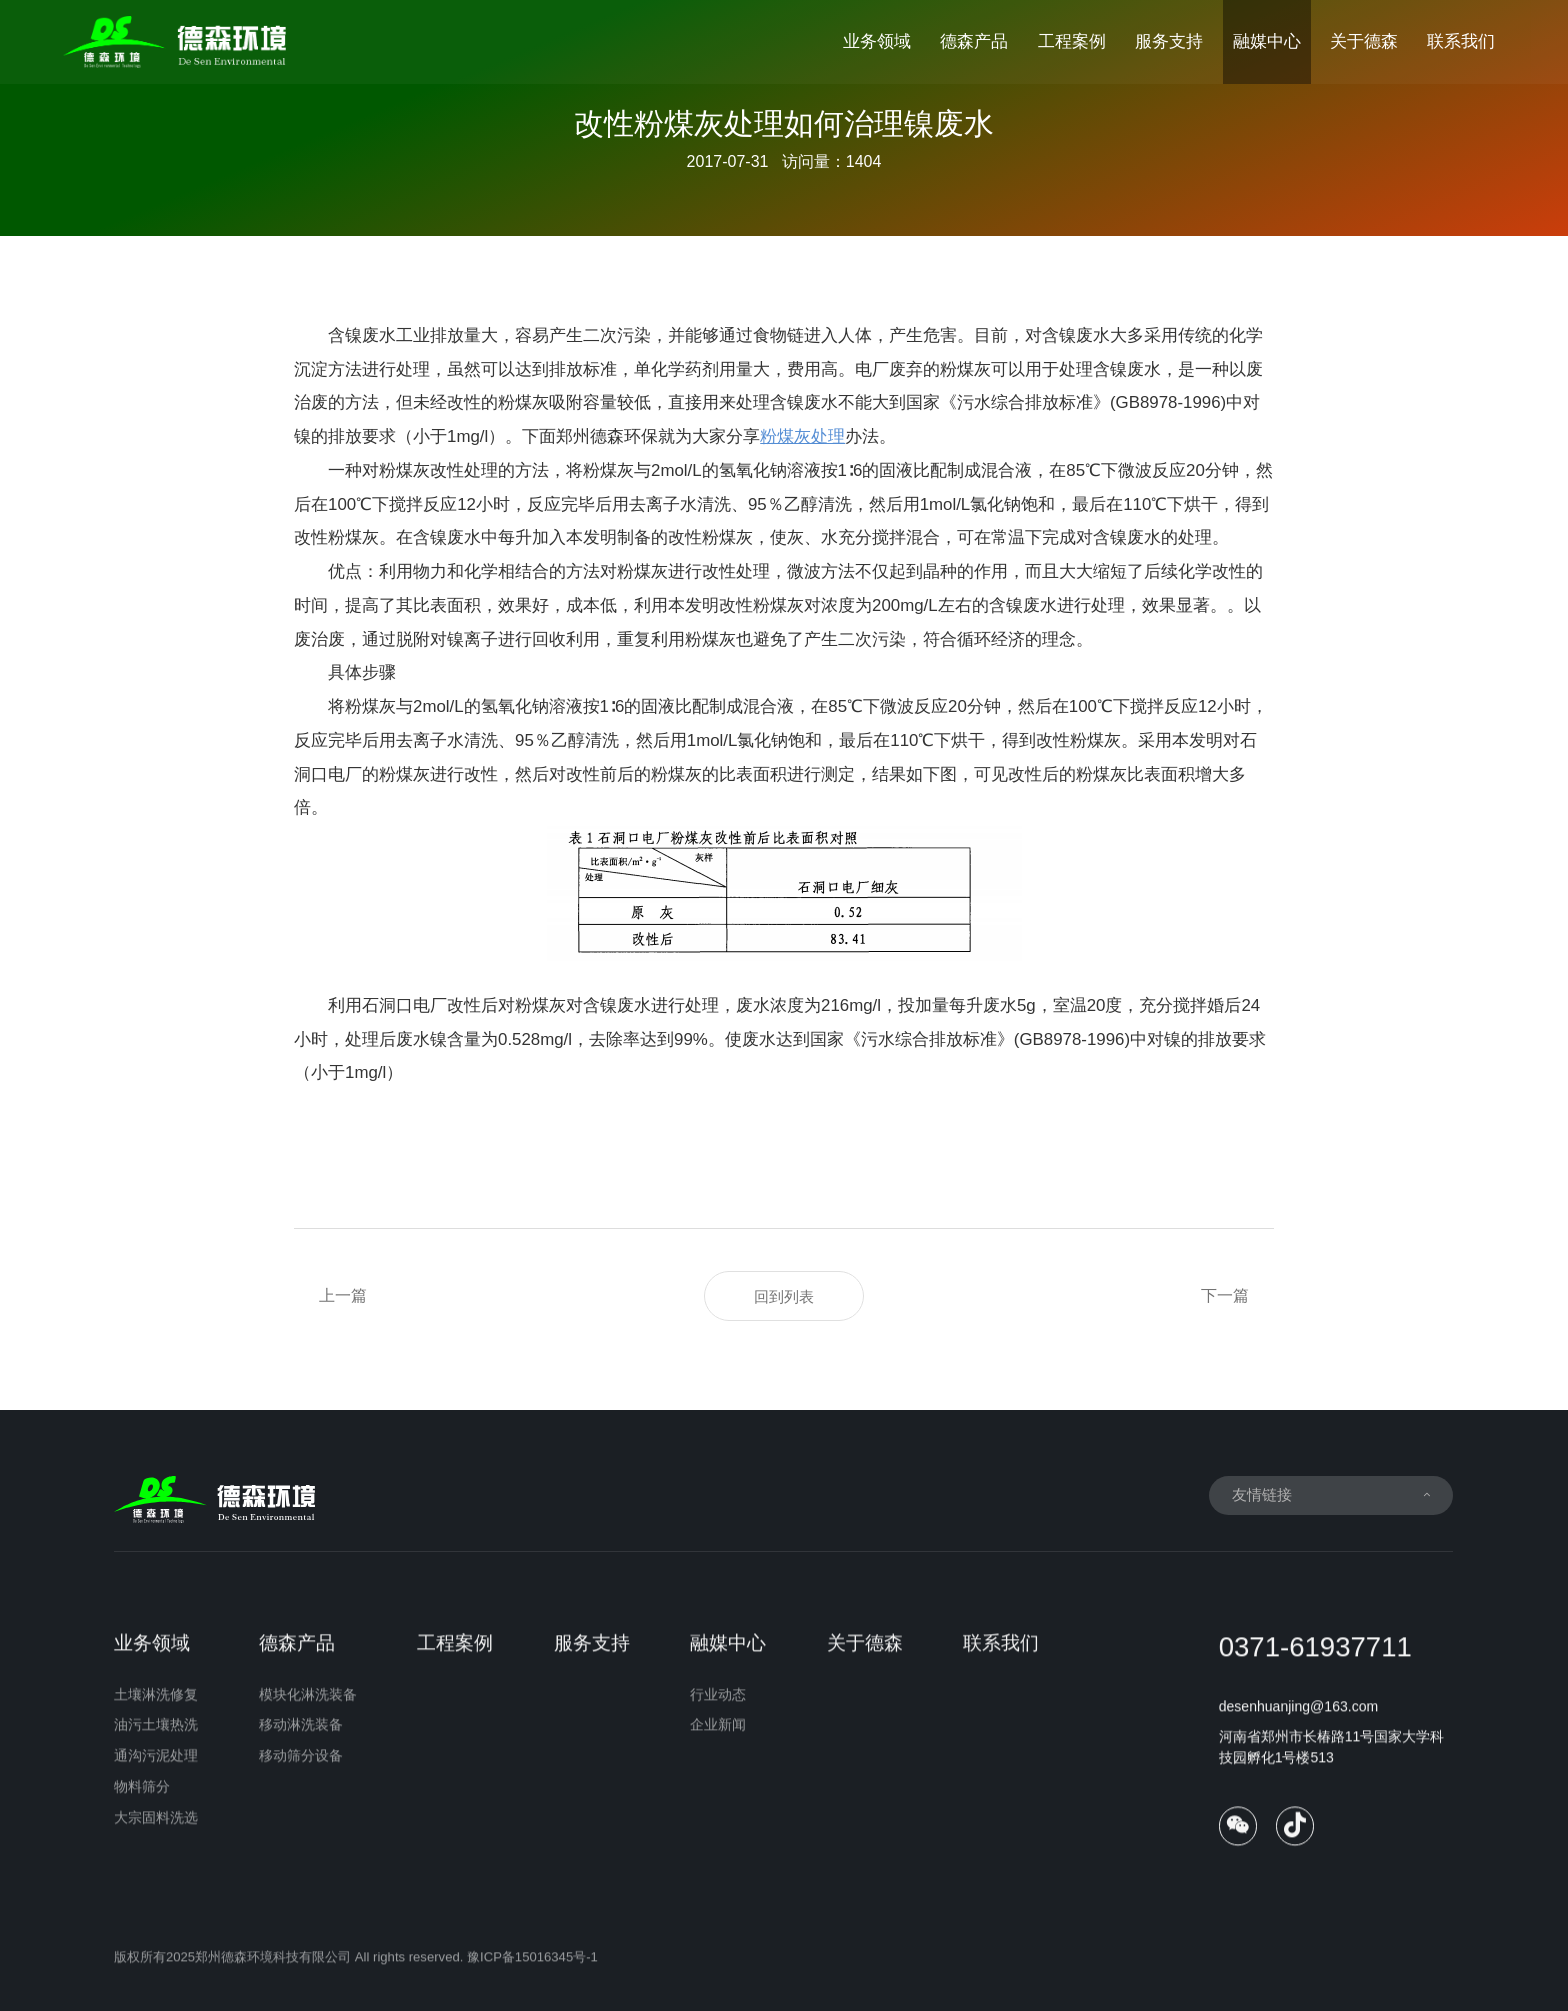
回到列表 (784, 1296)
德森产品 (974, 41)
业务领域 (877, 41)
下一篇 (1225, 1295)
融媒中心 (1267, 41)
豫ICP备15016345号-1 (532, 1971)
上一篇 (343, 1295)
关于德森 (1364, 41)
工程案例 (1072, 41)
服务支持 (1169, 41)
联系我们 (1461, 41)
